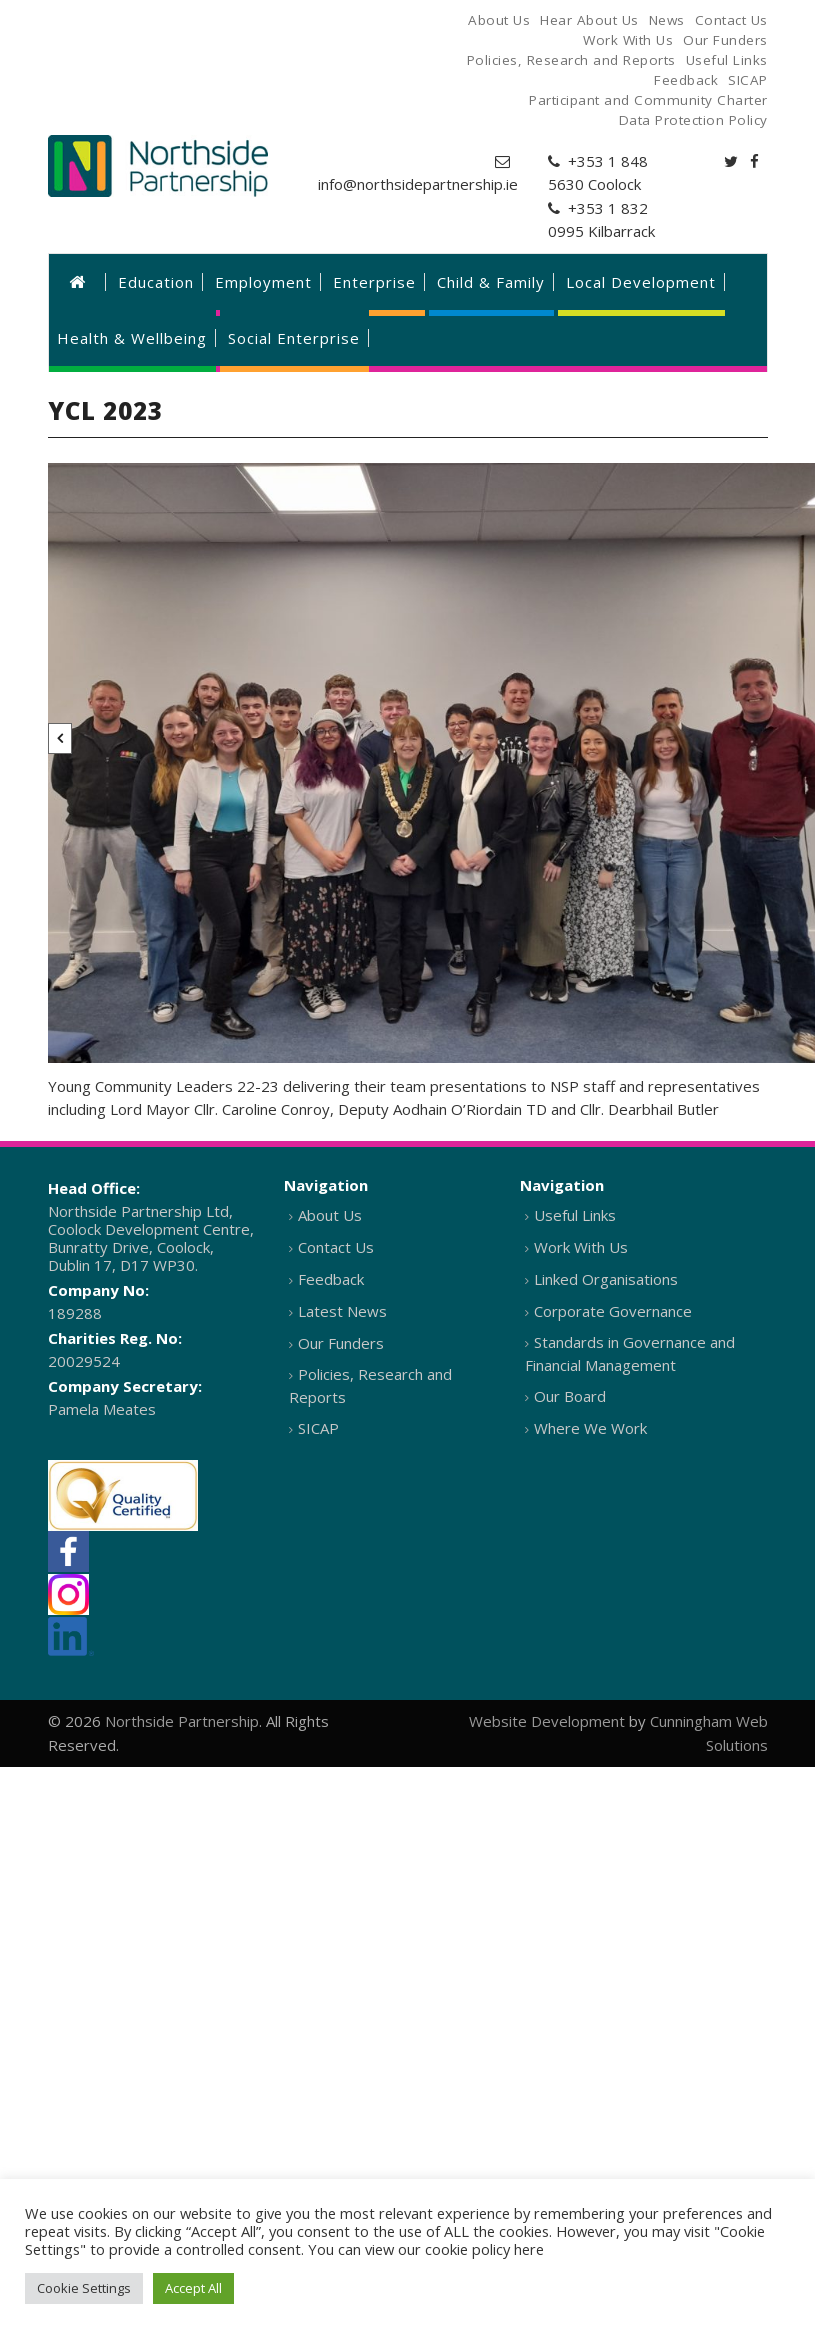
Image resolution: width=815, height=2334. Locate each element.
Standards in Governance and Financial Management (630, 1353)
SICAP (318, 1428)
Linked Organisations (606, 1279)
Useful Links (575, 1215)
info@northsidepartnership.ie (418, 184)
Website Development (547, 1721)
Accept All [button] (193, 2288)
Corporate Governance (613, 1311)
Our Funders (341, 1343)
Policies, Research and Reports (370, 1385)
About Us (330, 1215)
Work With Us (581, 1247)
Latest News (342, 1311)
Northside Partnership (182, 1721)
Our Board (570, 1396)
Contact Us (336, 1247)
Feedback (331, 1279)
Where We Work (590, 1428)
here (529, 2249)
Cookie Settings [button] (84, 2288)
